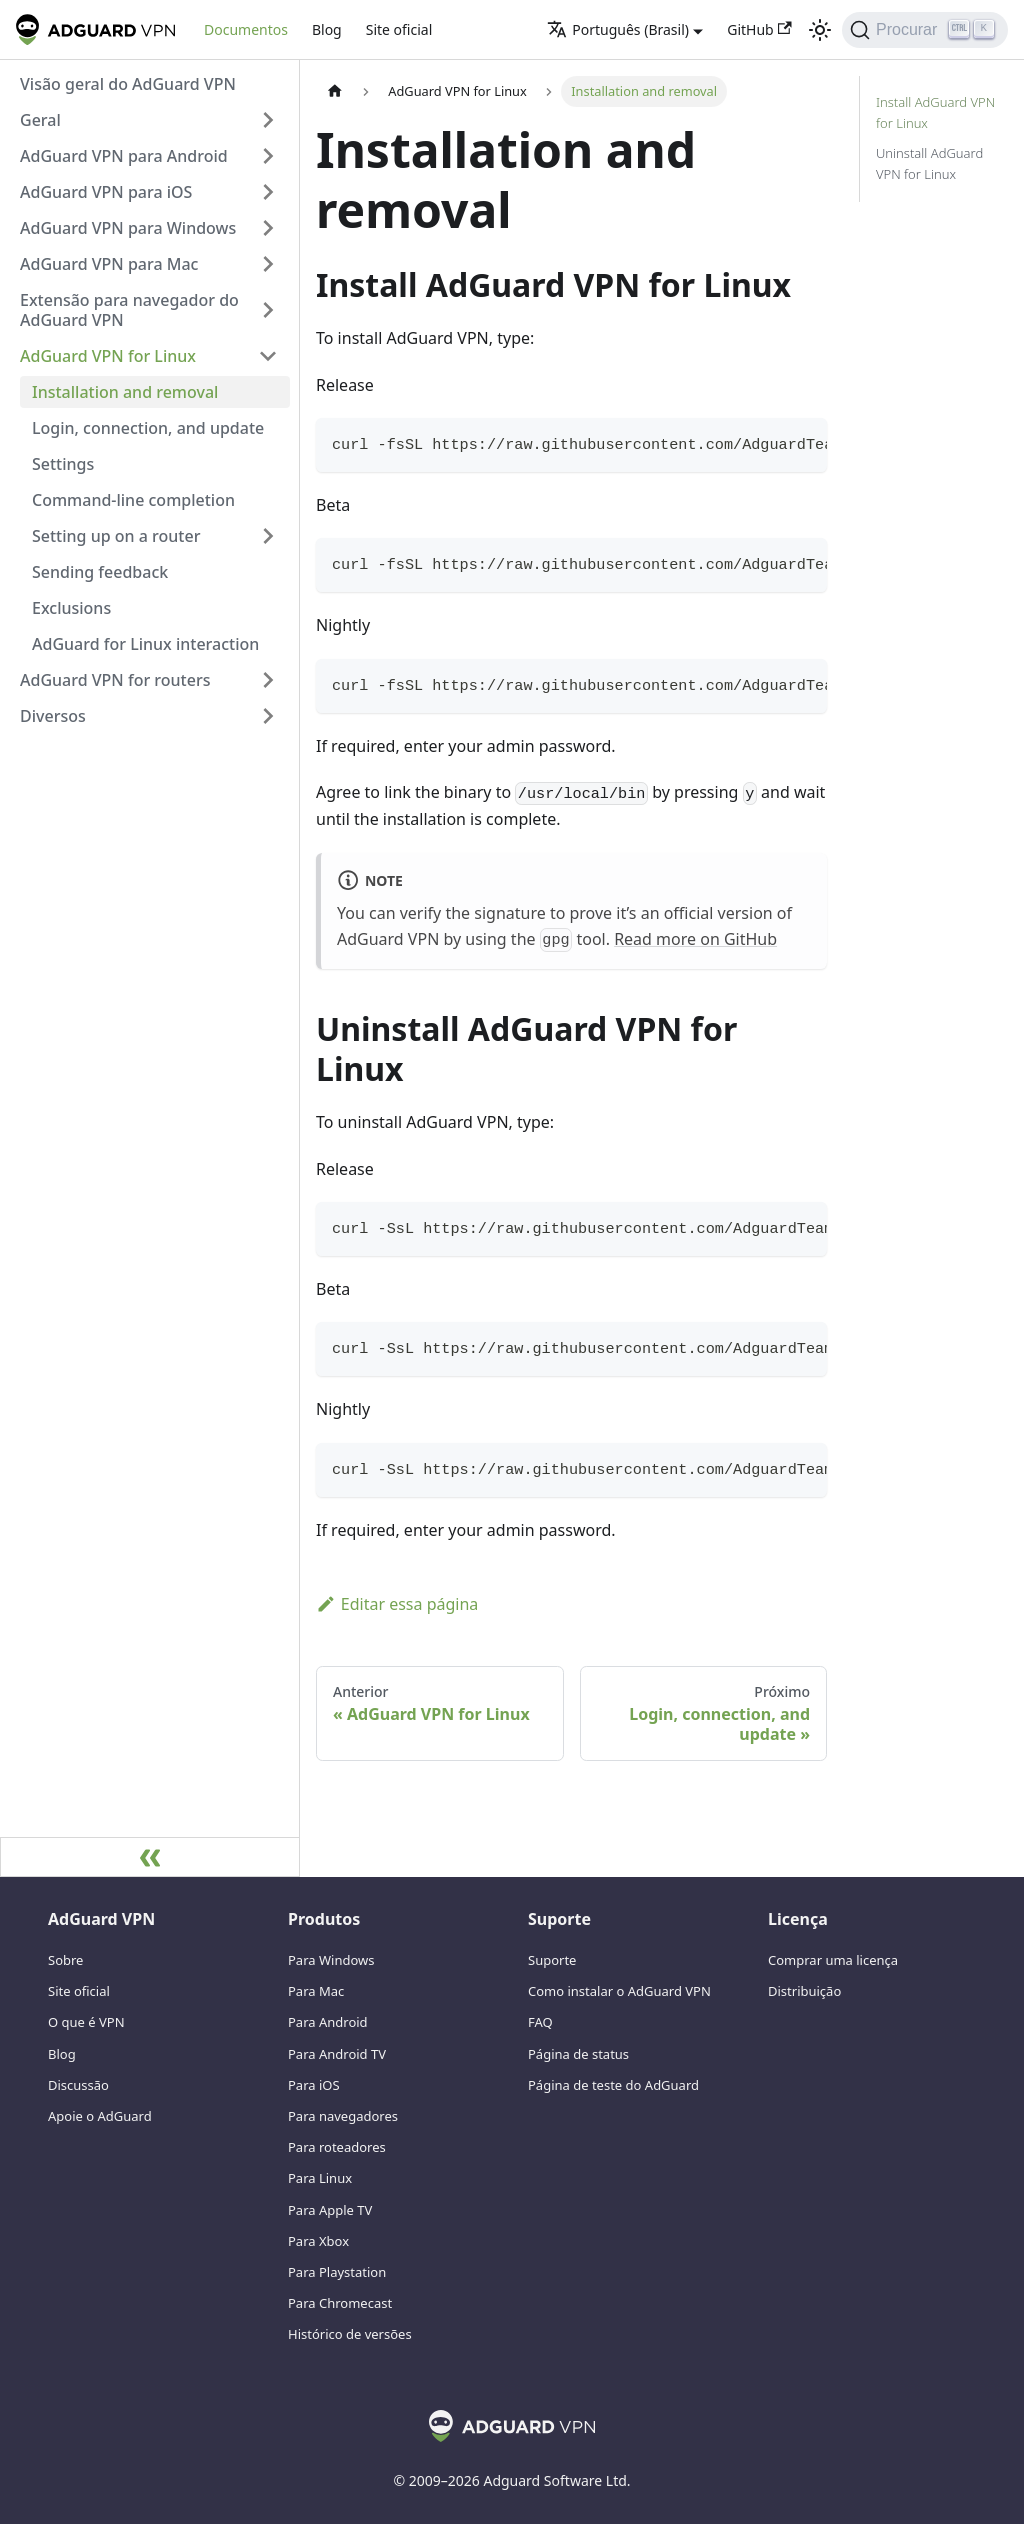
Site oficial (399, 29)
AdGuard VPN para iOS (106, 192)
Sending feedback (100, 572)
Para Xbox (318, 2241)
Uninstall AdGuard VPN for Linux (929, 163)
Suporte (552, 1960)
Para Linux (320, 2178)
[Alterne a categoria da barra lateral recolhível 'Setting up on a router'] (268, 536)
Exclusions (71, 608)
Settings (63, 464)
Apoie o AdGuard (100, 2116)
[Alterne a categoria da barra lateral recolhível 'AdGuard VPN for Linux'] (268, 356)
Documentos (246, 29)
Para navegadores (343, 2116)
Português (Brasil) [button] (618, 29)
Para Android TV (337, 2054)
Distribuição (804, 1991)
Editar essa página (397, 1604)
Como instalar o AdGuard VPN (619, 1991)
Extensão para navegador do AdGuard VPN (129, 310)
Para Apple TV (330, 2210)
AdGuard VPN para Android (124, 156)
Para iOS (314, 2085)
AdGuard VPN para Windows (128, 228)
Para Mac (316, 1991)
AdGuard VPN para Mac (109, 264)
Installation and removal (125, 392)
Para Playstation (337, 2272)
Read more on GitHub (695, 939)
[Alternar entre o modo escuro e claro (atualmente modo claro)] (820, 30)
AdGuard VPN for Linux (108, 356)
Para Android (328, 2022)
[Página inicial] (335, 91)
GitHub (759, 29)
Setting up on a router (116, 536)
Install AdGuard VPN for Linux (935, 112)
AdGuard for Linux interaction (145, 644)
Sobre (65, 1960)
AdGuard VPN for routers (115, 680)
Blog (327, 29)
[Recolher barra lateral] (150, 1857)
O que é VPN (86, 2022)
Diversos (53, 716)
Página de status (578, 2054)
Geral (40, 120)
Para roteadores (337, 2147)
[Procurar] (925, 30)
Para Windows (331, 1960)
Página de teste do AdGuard (613, 2085)
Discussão (78, 2085)
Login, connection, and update (148, 428)
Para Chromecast (340, 2303)
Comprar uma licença (833, 1960)
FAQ (540, 2022)
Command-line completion (133, 500)
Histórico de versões (350, 2334)
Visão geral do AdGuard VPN (128, 84)
